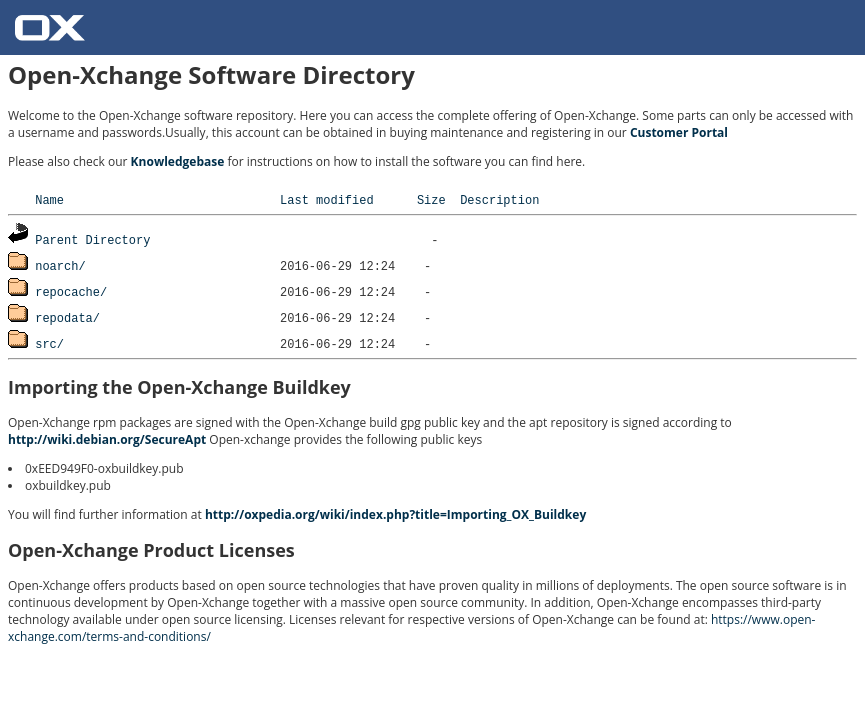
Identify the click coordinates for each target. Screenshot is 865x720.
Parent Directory (92, 239)
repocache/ (71, 291)
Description (499, 199)
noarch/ (60, 265)
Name (49, 199)
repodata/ (67, 317)
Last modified (327, 199)
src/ (49, 343)
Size (431, 199)
